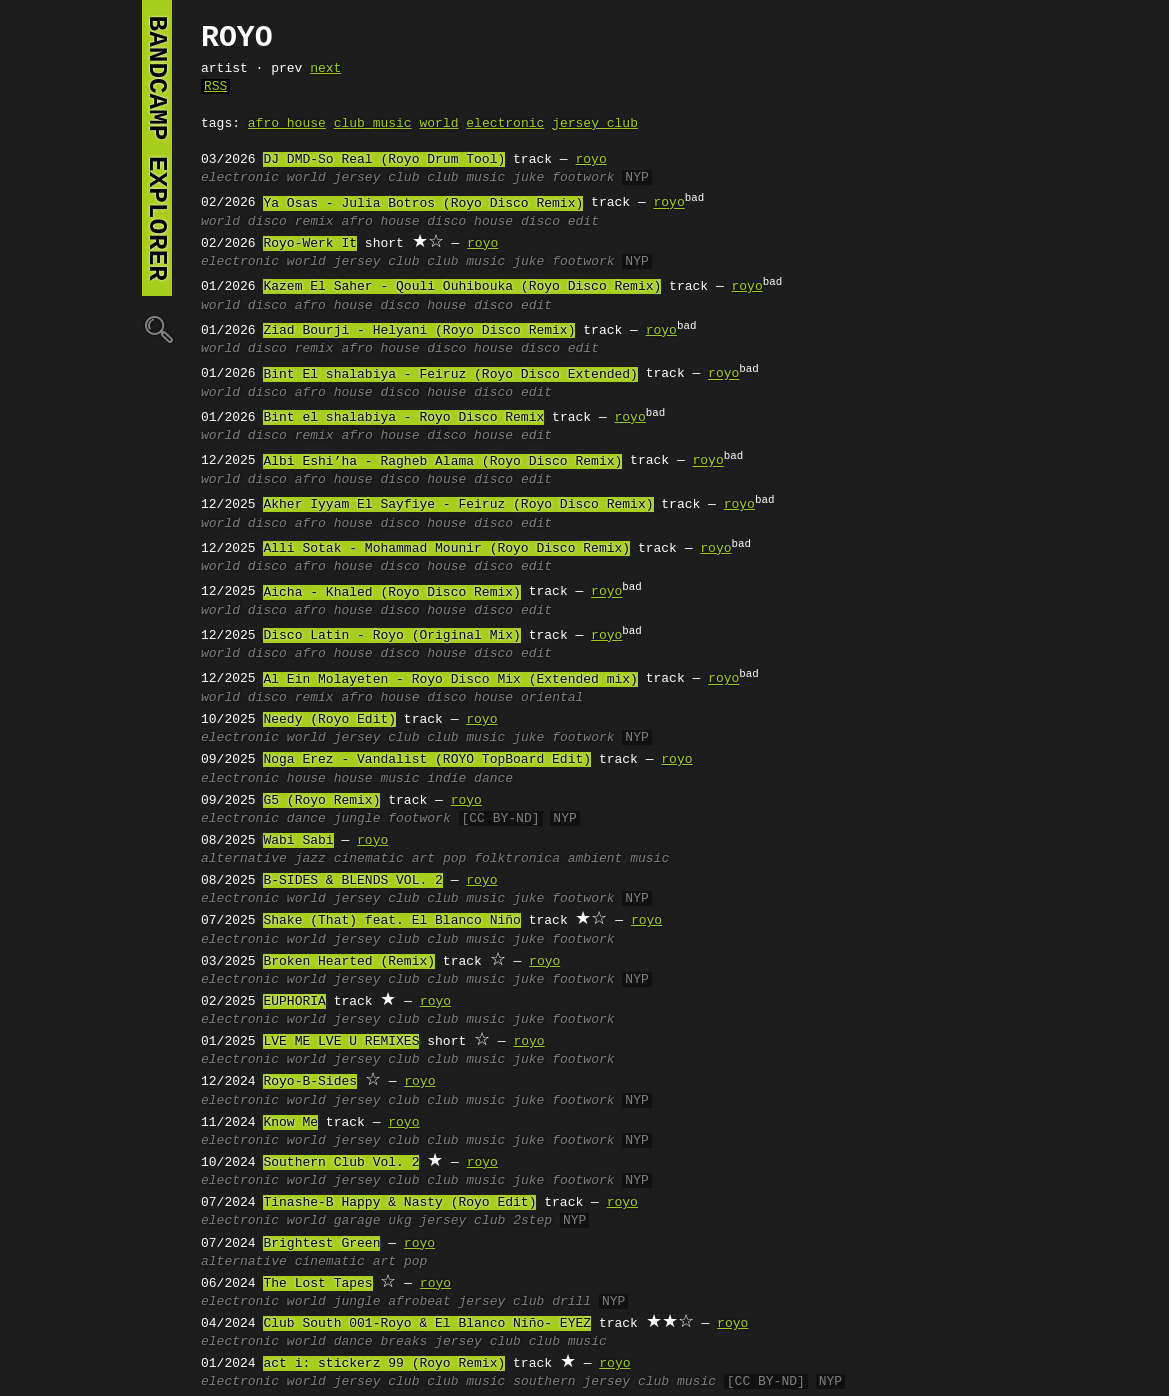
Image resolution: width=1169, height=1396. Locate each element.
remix (314, 222)
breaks (403, 1342)
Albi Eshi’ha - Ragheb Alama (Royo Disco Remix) (442, 462)
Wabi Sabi (298, 841)
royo (590, 160)
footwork (419, 819)
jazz (310, 859)
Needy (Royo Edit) (329, 720)
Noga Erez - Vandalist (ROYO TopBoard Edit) (427, 760)
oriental (552, 698)
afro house (287, 124)
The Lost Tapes (317, 1284)
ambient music (618, 859)
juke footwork (563, 178)
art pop (439, 859)
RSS (215, 87)
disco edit (560, 222)
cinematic (369, 859)
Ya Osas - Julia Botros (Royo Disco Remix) (423, 204)
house (306, 779)
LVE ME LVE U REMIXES (341, 1042)
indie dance (470, 779)
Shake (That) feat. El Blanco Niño (391, 921)
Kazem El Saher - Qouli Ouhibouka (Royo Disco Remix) (462, 287)
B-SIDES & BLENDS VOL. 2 (352, 881)
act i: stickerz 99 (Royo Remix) (384, 1364)
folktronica (517, 859)
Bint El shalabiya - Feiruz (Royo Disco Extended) (450, 375)
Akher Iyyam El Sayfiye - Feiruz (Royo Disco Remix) (458, 505)
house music (377, 779)
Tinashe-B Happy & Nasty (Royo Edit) (399, 1203)
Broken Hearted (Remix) (349, 962)
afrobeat (419, 1302)
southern (544, 1382)
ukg (399, 1221)
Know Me (290, 1123)
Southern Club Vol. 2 (341, 1163)
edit (536, 436)
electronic (505, 124)
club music (373, 124)
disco (267, 222)
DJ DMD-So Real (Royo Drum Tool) (384, 160)
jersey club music (649, 1382)
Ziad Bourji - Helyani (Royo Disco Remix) (419, 331)
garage (357, 1221)
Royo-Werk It (310, 244)
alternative (244, 859)
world (438, 124)
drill (571, 1302)
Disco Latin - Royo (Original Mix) (391, 636)
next (325, 69)
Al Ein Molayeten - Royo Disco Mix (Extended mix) (450, 680)
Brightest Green (321, 1244)
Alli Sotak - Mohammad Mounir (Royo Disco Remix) (446, 549)
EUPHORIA (294, 1002)
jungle (357, 819)
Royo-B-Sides (310, 1082)
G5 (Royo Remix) (321, 801)
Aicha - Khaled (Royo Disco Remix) (391, 593)
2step (532, 1221)
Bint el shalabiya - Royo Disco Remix (403, 418)
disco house (470, 222)
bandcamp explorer (157, 148)
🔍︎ (157, 328)
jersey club (595, 124)
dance (306, 819)
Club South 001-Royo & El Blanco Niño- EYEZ (427, 1324)
